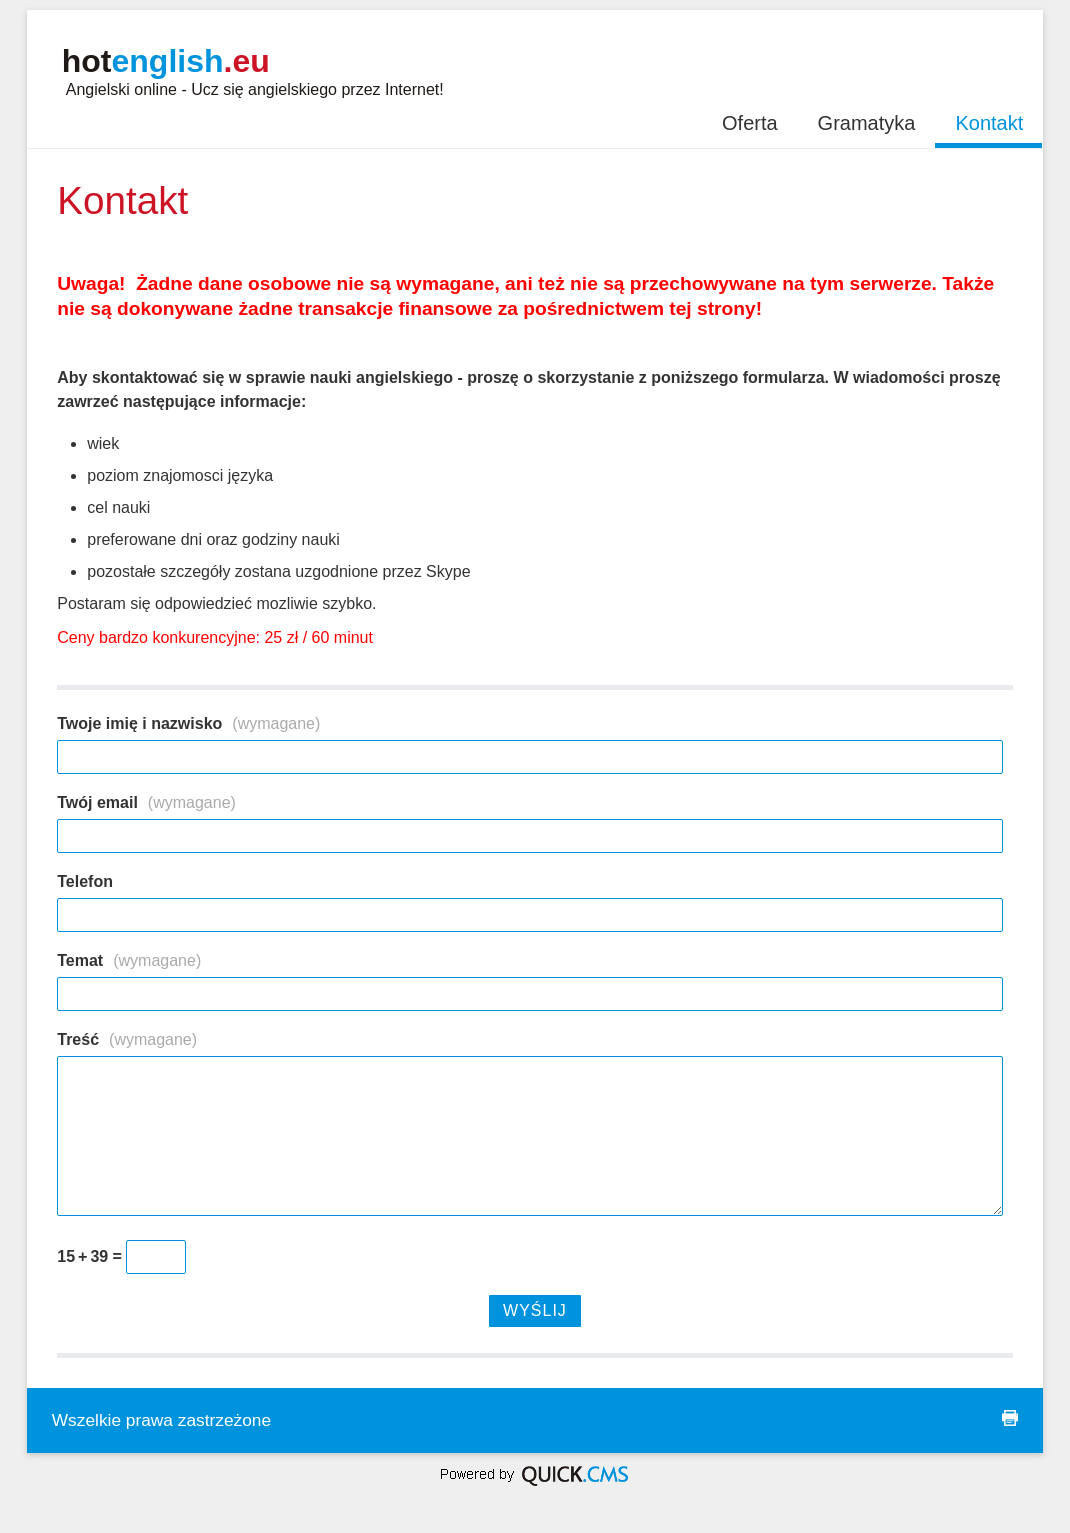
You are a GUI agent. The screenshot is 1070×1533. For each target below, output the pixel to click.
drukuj (1010, 1418)
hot (166, 61)
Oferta (750, 123)
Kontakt (989, 123)
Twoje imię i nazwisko (188, 723)
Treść (127, 1039)
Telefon (85, 881)
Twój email (146, 802)
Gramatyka (867, 123)
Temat (129, 960)
